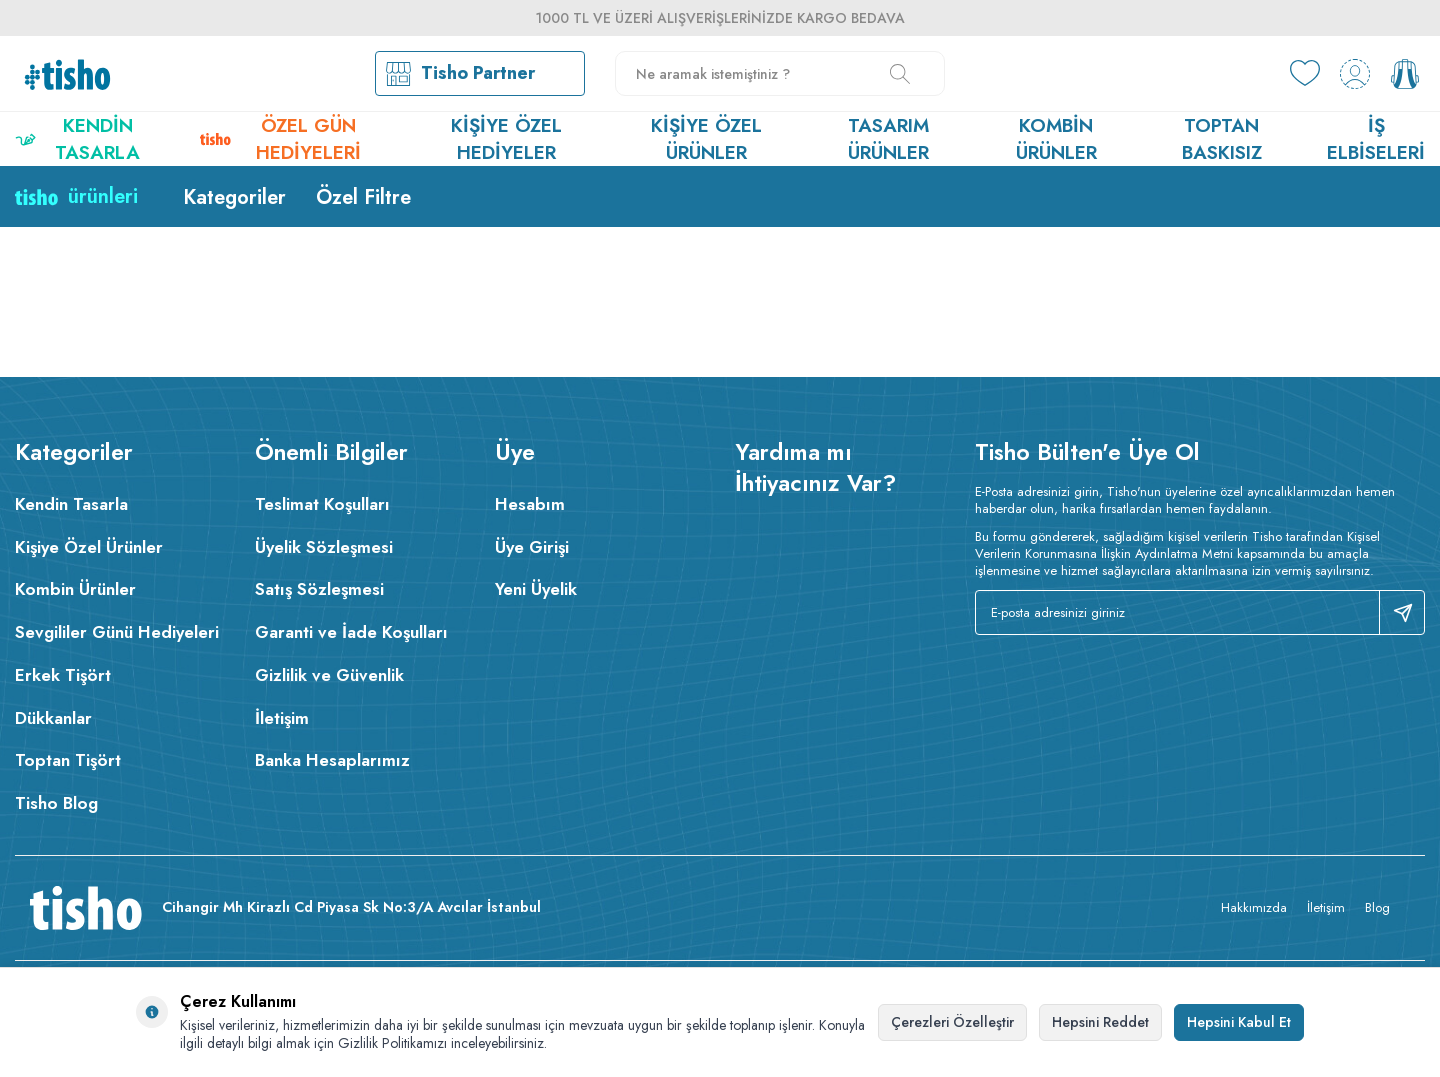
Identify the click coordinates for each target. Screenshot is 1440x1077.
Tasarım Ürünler (888, 139)
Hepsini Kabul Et (1239, 1022)
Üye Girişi (532, 547)
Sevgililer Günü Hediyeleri (117, 632)
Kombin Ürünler (1056, 139)
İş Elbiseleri (1376, 139)
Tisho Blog (56, 803)
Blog (1377, 907)
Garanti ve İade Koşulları (351, 632)
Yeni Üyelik (536, 589)
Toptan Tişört (68, 760)
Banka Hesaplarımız (332, 760)
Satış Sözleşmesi (319, 589)
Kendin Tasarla (77, 139)
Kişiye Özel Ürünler (706, 139)
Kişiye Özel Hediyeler (506, 139)
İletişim (282, 718)
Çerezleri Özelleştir (952, 1022)
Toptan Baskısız (1222, 139)
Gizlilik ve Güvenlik (329, 675)
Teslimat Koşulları (322, 504)
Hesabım (530, 504)
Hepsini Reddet (1100, 1022)
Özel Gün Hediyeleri (280, 139)
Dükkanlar (53, 718)
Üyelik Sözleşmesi (324, 547)
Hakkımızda (1254, 907)
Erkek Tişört (63, 675)
